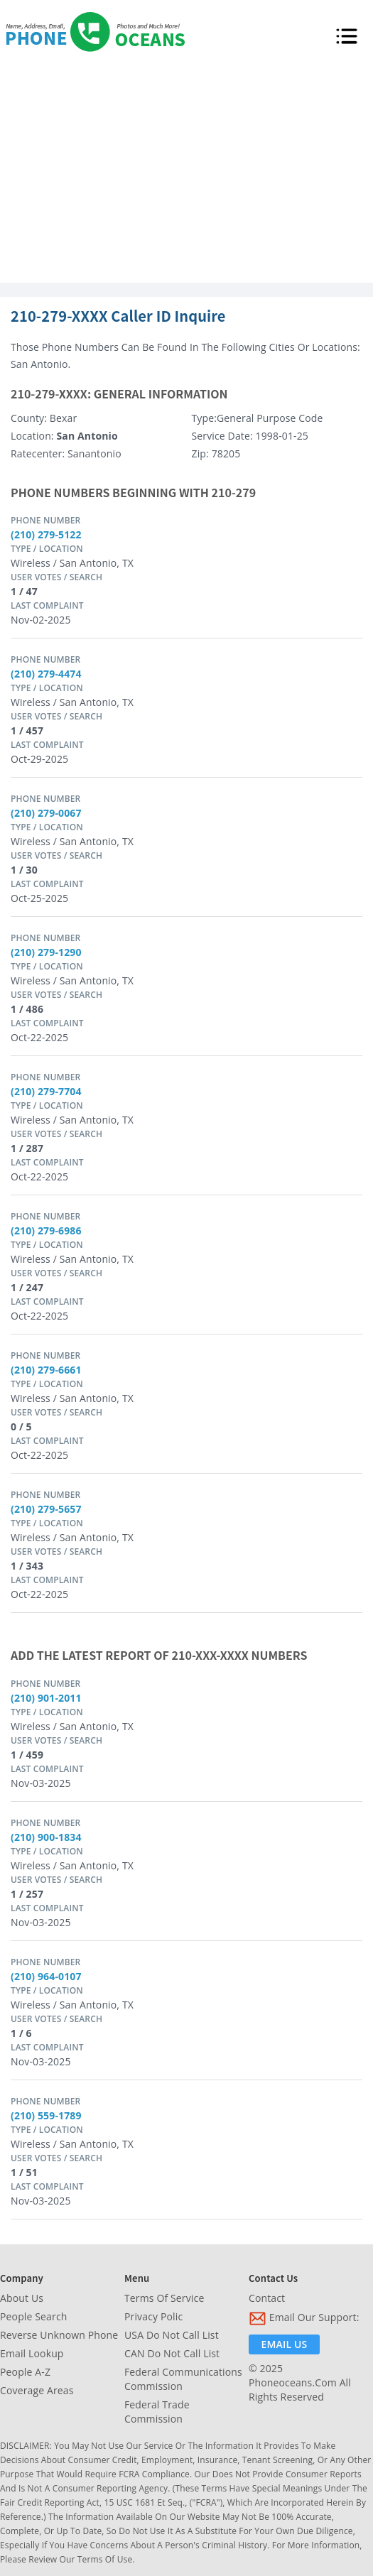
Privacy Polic (153, 2316)
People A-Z (25, 2372)
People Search (33, 2316)
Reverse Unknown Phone (59, 2335)
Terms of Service (164, 2298)
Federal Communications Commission (183, 2379)
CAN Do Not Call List (172, 2353)
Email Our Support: (304, 2318)
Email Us (284, 2344)
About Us (21, 2298)
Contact (267, 2298)
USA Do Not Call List (171, 2335)
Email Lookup (32, 2353)
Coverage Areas (37, 2390)
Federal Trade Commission (157, 2411)
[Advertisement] (186, 176)
